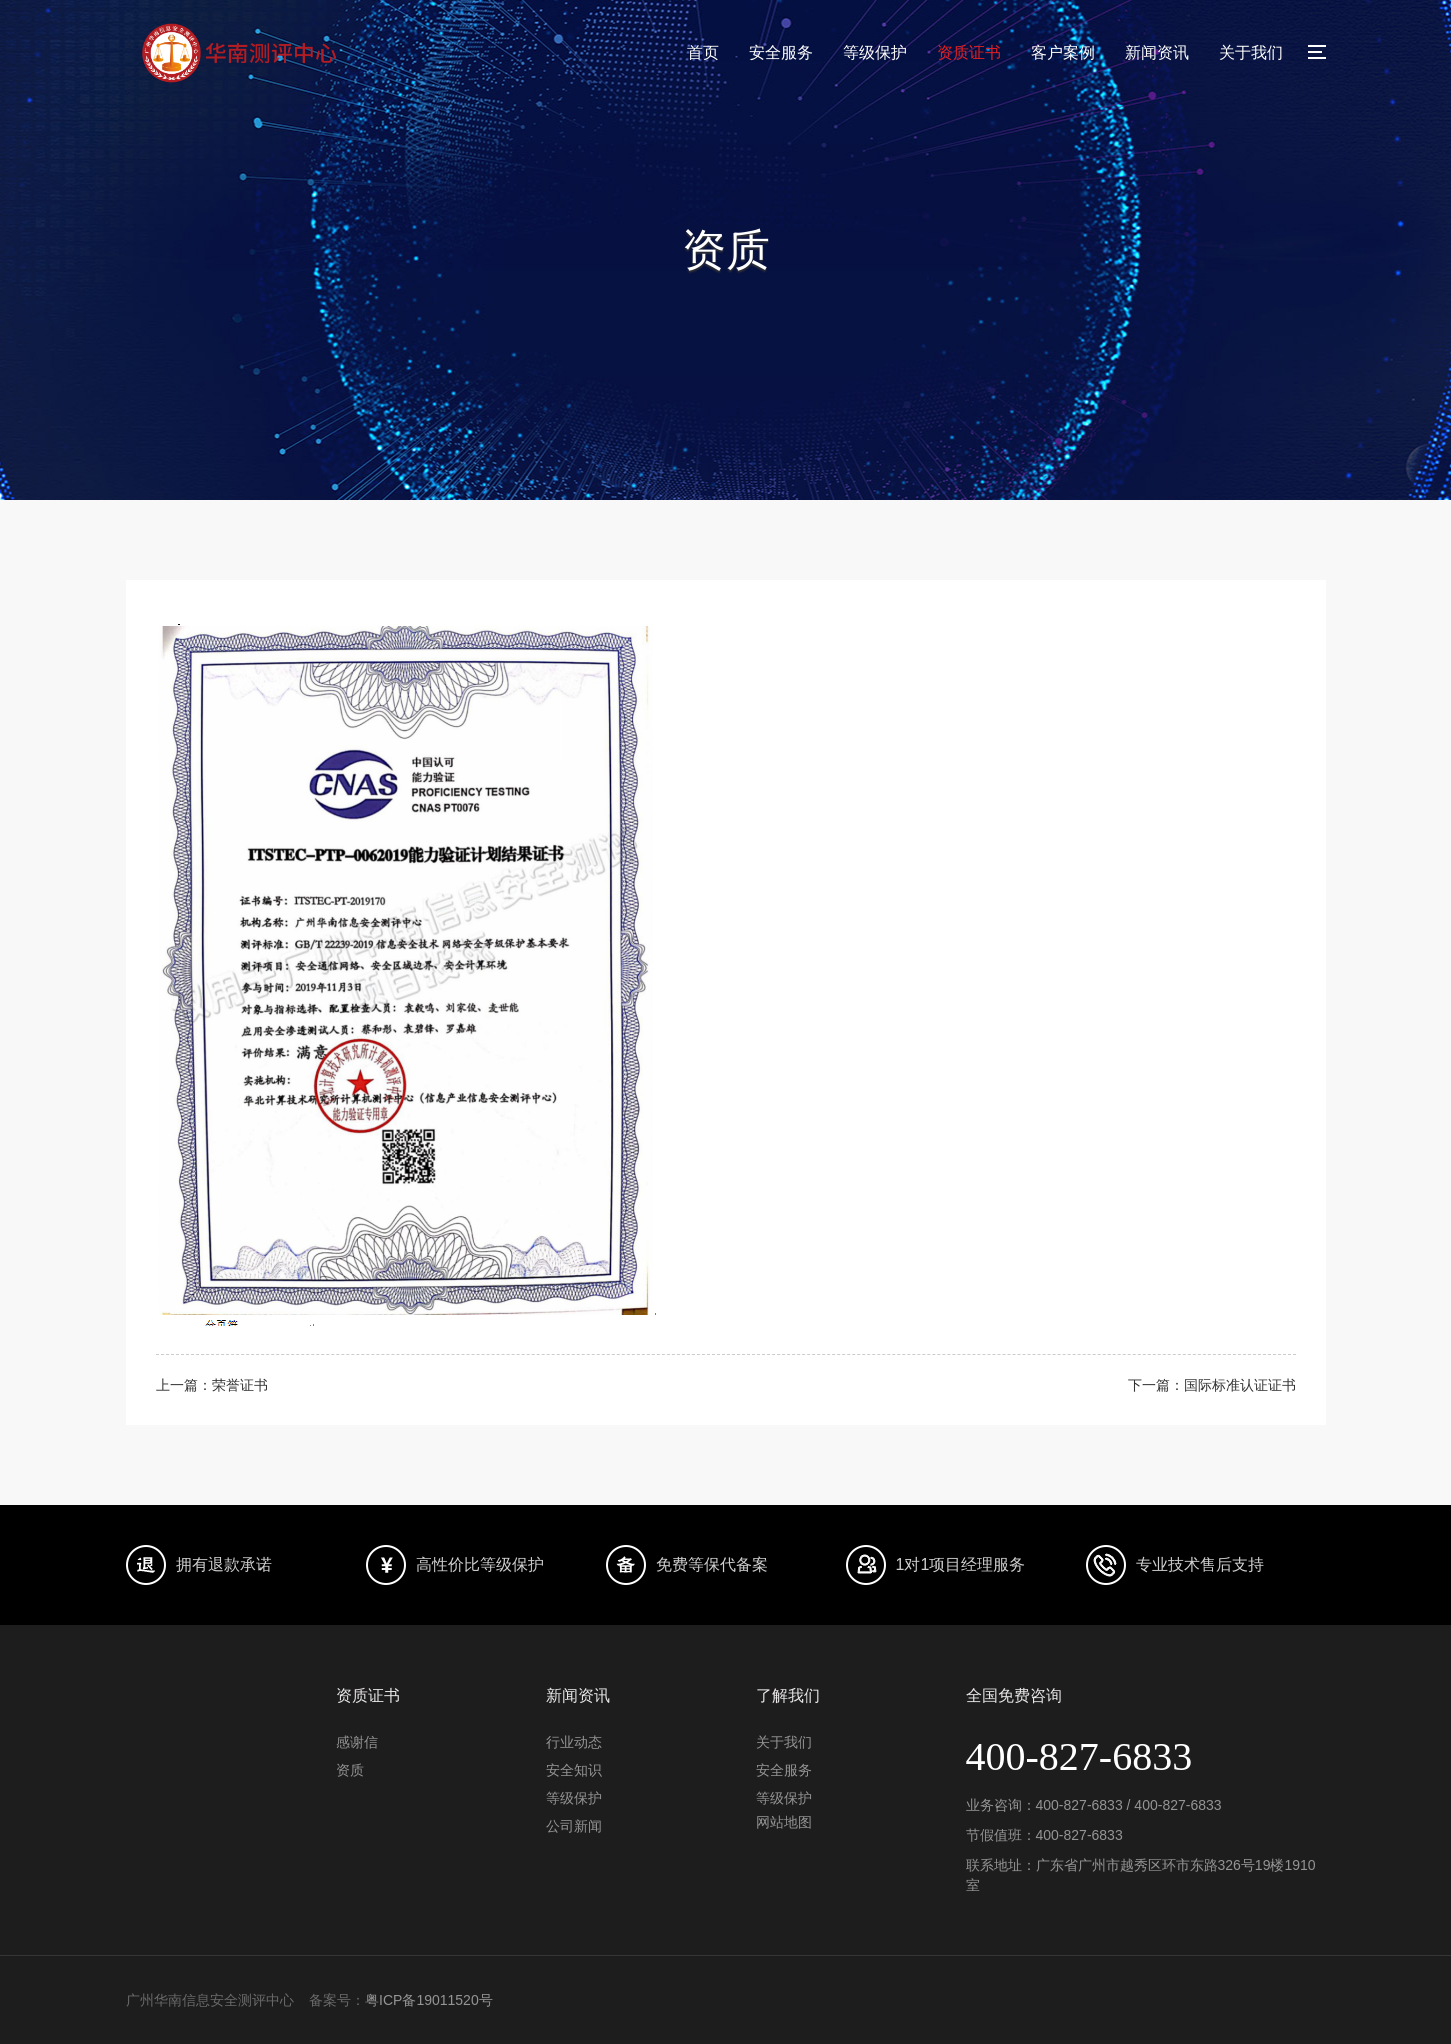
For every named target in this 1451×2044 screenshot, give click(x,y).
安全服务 (781, 52)
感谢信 (357, 1742)
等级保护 (875, 52)
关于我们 (1251, 52)
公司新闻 (574, 1826)
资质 (350, 1770)
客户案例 (1063, 52)
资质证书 (969, 52)
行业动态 (574, 1742)
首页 (703, 52)
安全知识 (574, 1770)
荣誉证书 (240, 1385)
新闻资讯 (1157, 52)
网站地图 (784, 1822)
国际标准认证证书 (1240, 1385)
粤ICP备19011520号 (429, 2000)
